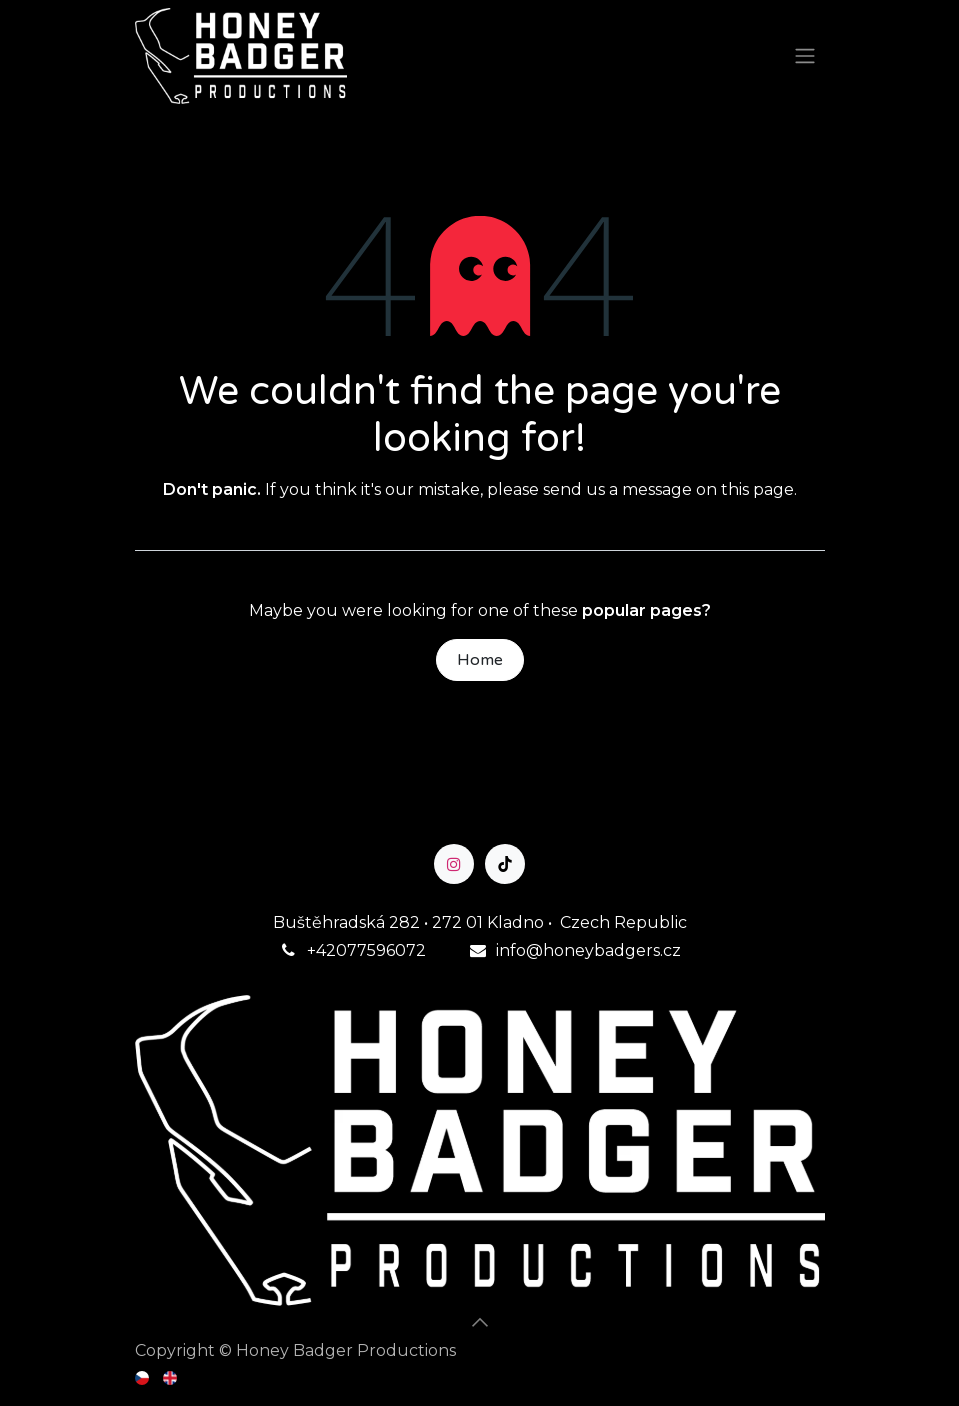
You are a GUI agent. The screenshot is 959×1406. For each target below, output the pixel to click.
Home (480, 660)
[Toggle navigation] (805, 56)
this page (757, 489)
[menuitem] (143, 1376)
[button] (480, 1322)
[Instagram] (454, 864)
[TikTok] (505, 864)
